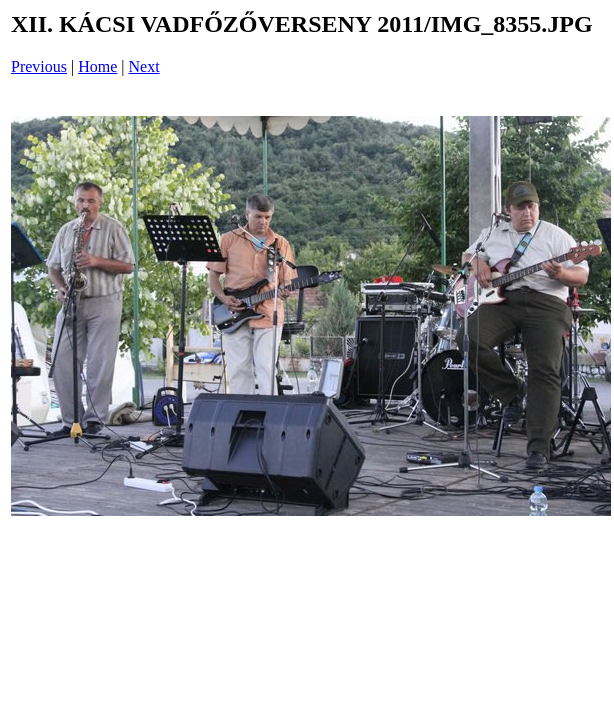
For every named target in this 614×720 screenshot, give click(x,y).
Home (97, 66)
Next (144, 66)
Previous (39, 66)
